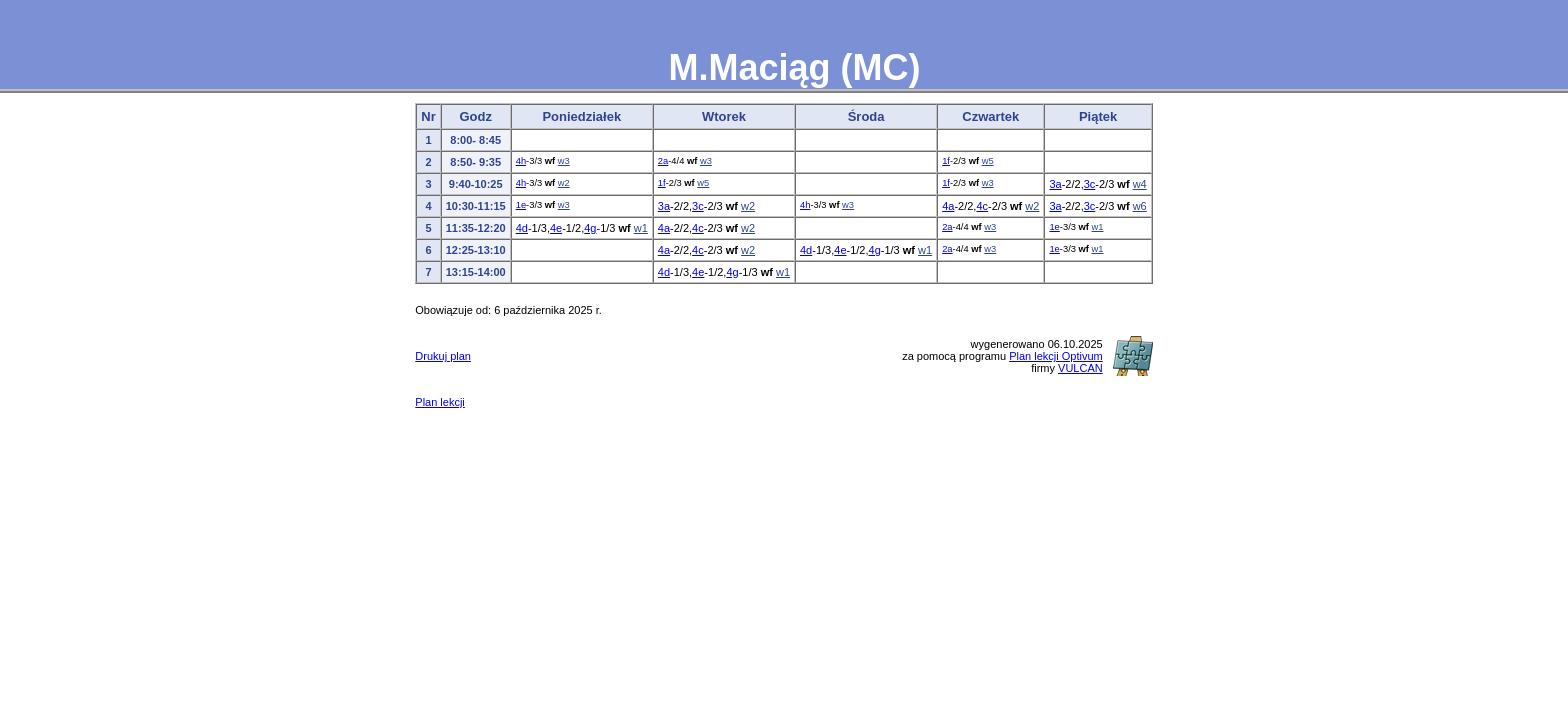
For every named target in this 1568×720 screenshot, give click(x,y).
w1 (641, 228)
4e (556, 228)
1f (946, 161)
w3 (564, 161)
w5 (988, 161)
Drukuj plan (443, 356)
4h (521, 161)
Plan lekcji (440, 402)
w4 (1140, 184)
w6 (1140, 206)
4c (982, 206)
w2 (564, 183)
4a (948, 206)
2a (663, 161)
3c (1090, 184)
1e (521, 205)
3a (1055, 184)
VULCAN (1080, 368)
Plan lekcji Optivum (1056, 356)
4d (522, 228)
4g (590, 228)
